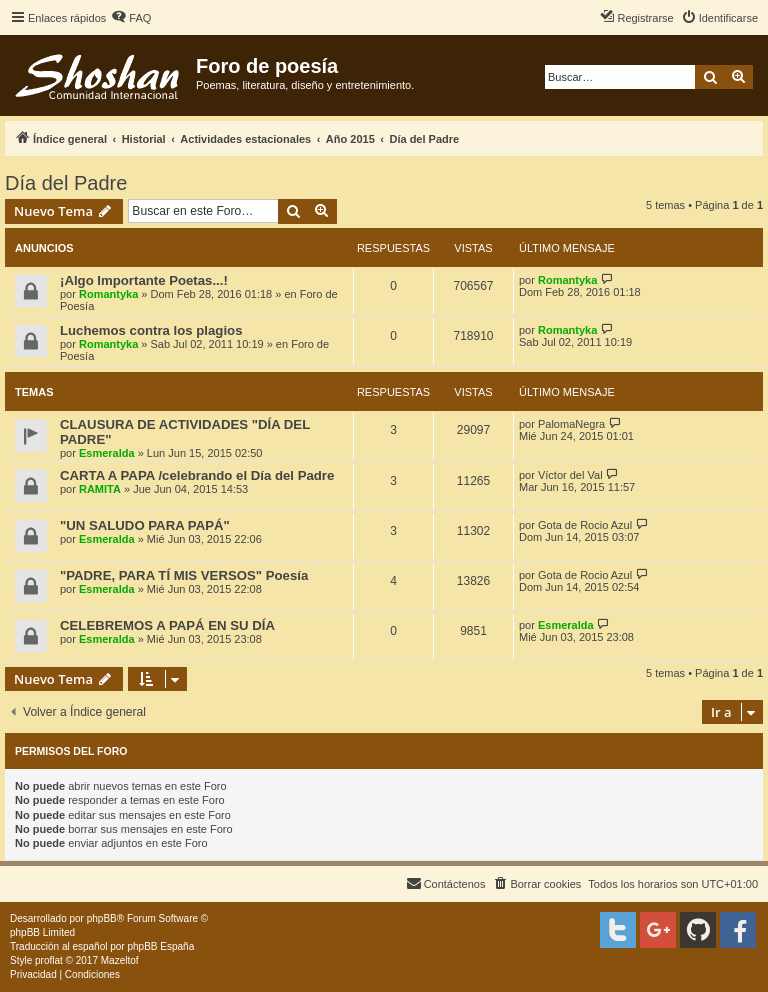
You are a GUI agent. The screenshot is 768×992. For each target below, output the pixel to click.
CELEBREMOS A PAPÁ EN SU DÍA (167, 625)
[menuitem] (131, 18)
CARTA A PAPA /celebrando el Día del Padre (197, 475)
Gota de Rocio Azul (585, 525)
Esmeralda (107, 453)
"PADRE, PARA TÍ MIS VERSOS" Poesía (184, 575)
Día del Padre (66, 183)
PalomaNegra (571, 424)
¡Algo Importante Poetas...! (144, 280)
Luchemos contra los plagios (151, 330)
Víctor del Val (570, 475)
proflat (49, 960)
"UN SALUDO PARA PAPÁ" (145, 525)
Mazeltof (120, 960)
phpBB (102, 918)
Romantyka (108, 294)
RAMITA (100, 489)
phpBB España (160, 946)
